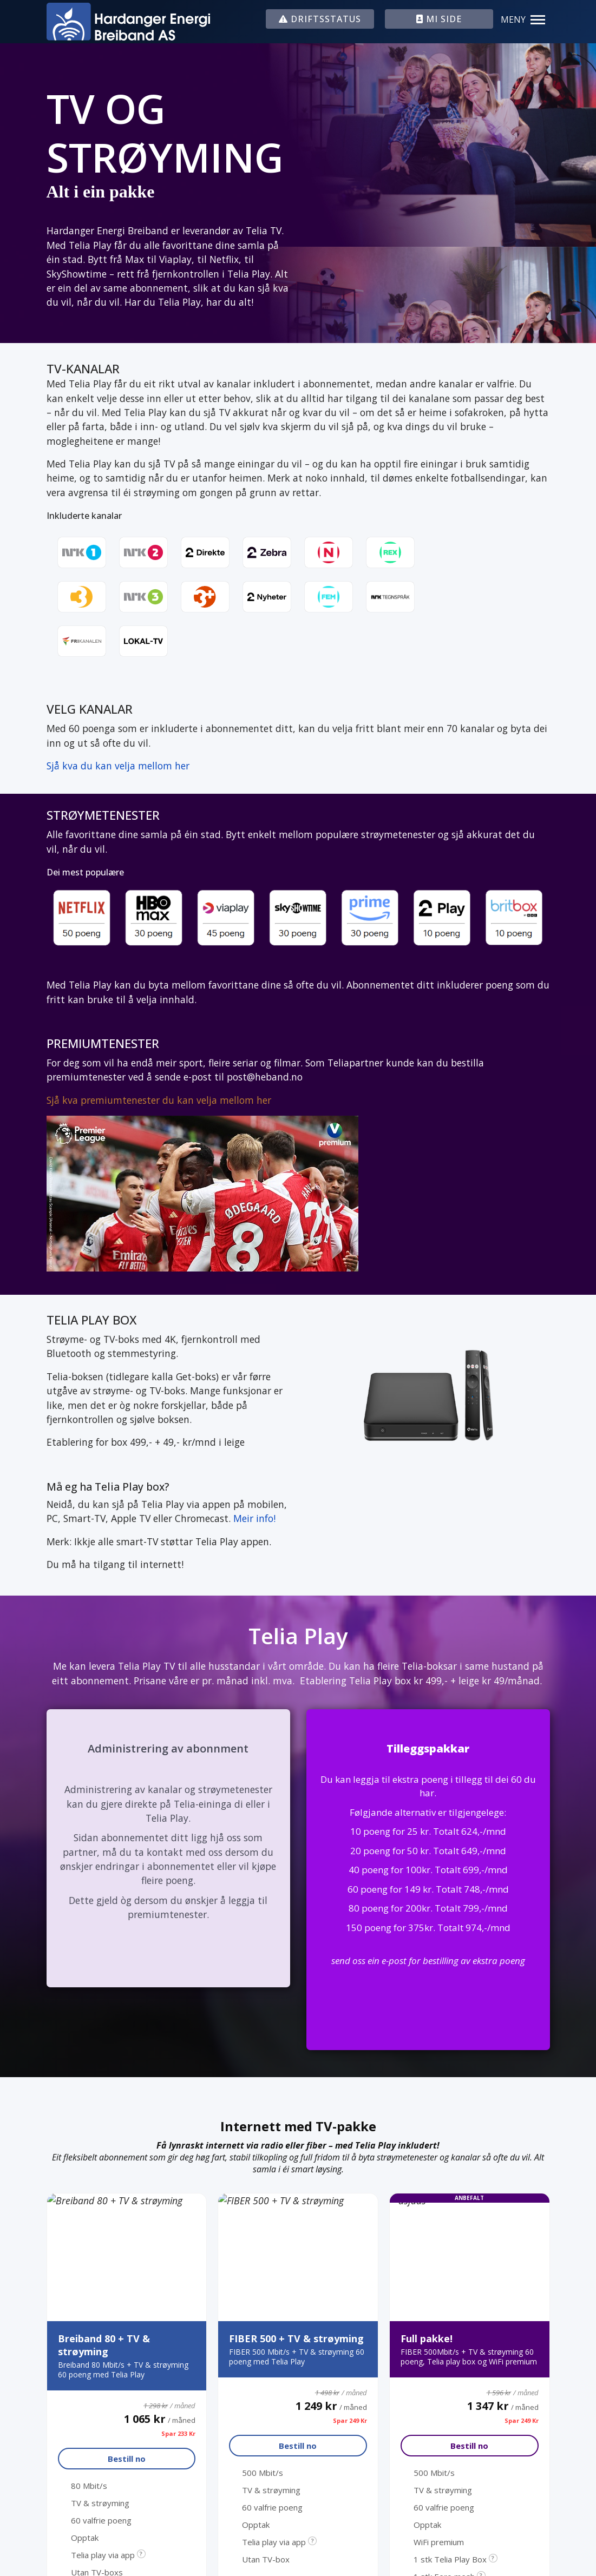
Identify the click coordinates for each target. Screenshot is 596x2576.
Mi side (333, 2352)
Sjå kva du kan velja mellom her (118, 765)
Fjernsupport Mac (355, 2332)
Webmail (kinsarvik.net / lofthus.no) (393, 2229)
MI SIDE (439, 19)
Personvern (423, 2456)
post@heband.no (114, 2220)
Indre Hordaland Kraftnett (374, 2291)
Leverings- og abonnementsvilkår (389, 2250)
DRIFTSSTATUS (320, 19)
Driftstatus (342, 2209)
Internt (531, 2456)
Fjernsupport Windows (366, 2311)
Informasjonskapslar (481, 2456)
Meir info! (254, 1518)
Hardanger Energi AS (361, 2270)
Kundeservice (92, 2340)
